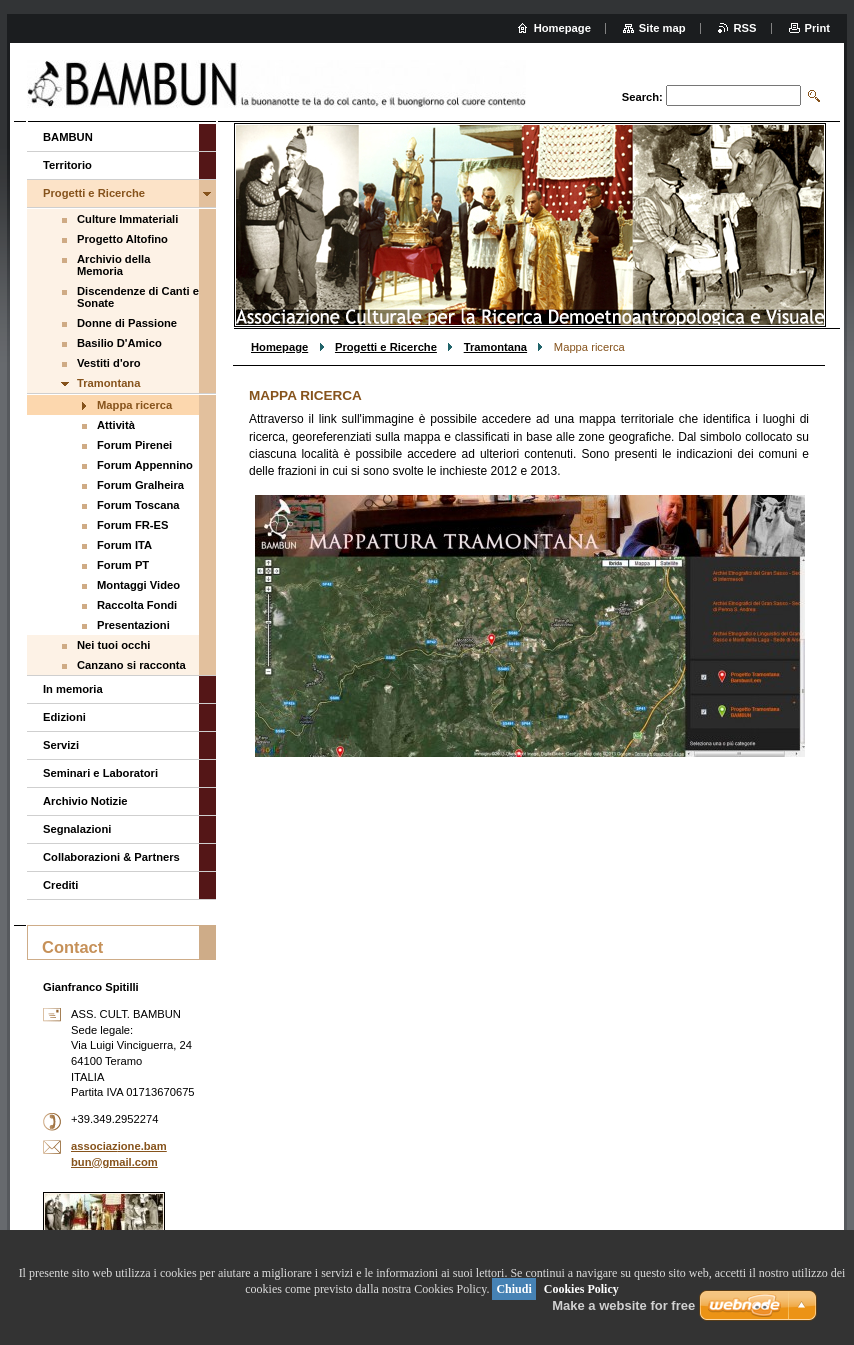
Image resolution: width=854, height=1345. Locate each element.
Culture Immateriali (127, 219)
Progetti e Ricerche (386, 347)
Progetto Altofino (122, 239)
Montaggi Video (138, 585)
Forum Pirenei (134, 445)
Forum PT (123, 565)
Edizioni (64, 717)
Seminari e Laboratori (100, 773)
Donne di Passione (127, 323)
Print (817, 28)
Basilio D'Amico (119, 343)
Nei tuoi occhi (113, 645)
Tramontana (495, 347)
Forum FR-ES (132, 525)
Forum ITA (124, 545)
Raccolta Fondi (137, 605)
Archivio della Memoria (113, 265)
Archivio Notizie (85, 801)
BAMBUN (68, 137)
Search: (642, 97)
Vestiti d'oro (109, 363)
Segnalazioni (77, 829)
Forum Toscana (138, 505)
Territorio (67, 165)
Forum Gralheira (140, 485)
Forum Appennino (145, 465)
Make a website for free (623, 1305)
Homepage (279, 347)
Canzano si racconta (131, 665)
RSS (745, 28)
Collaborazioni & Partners (111, 857)
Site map (662, 28)
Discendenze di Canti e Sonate (138, 297)
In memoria (73, 689)
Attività (116, 425)
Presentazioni (133, 625)
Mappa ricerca (134, 405)
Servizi (61, 745)
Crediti (60, 885)
